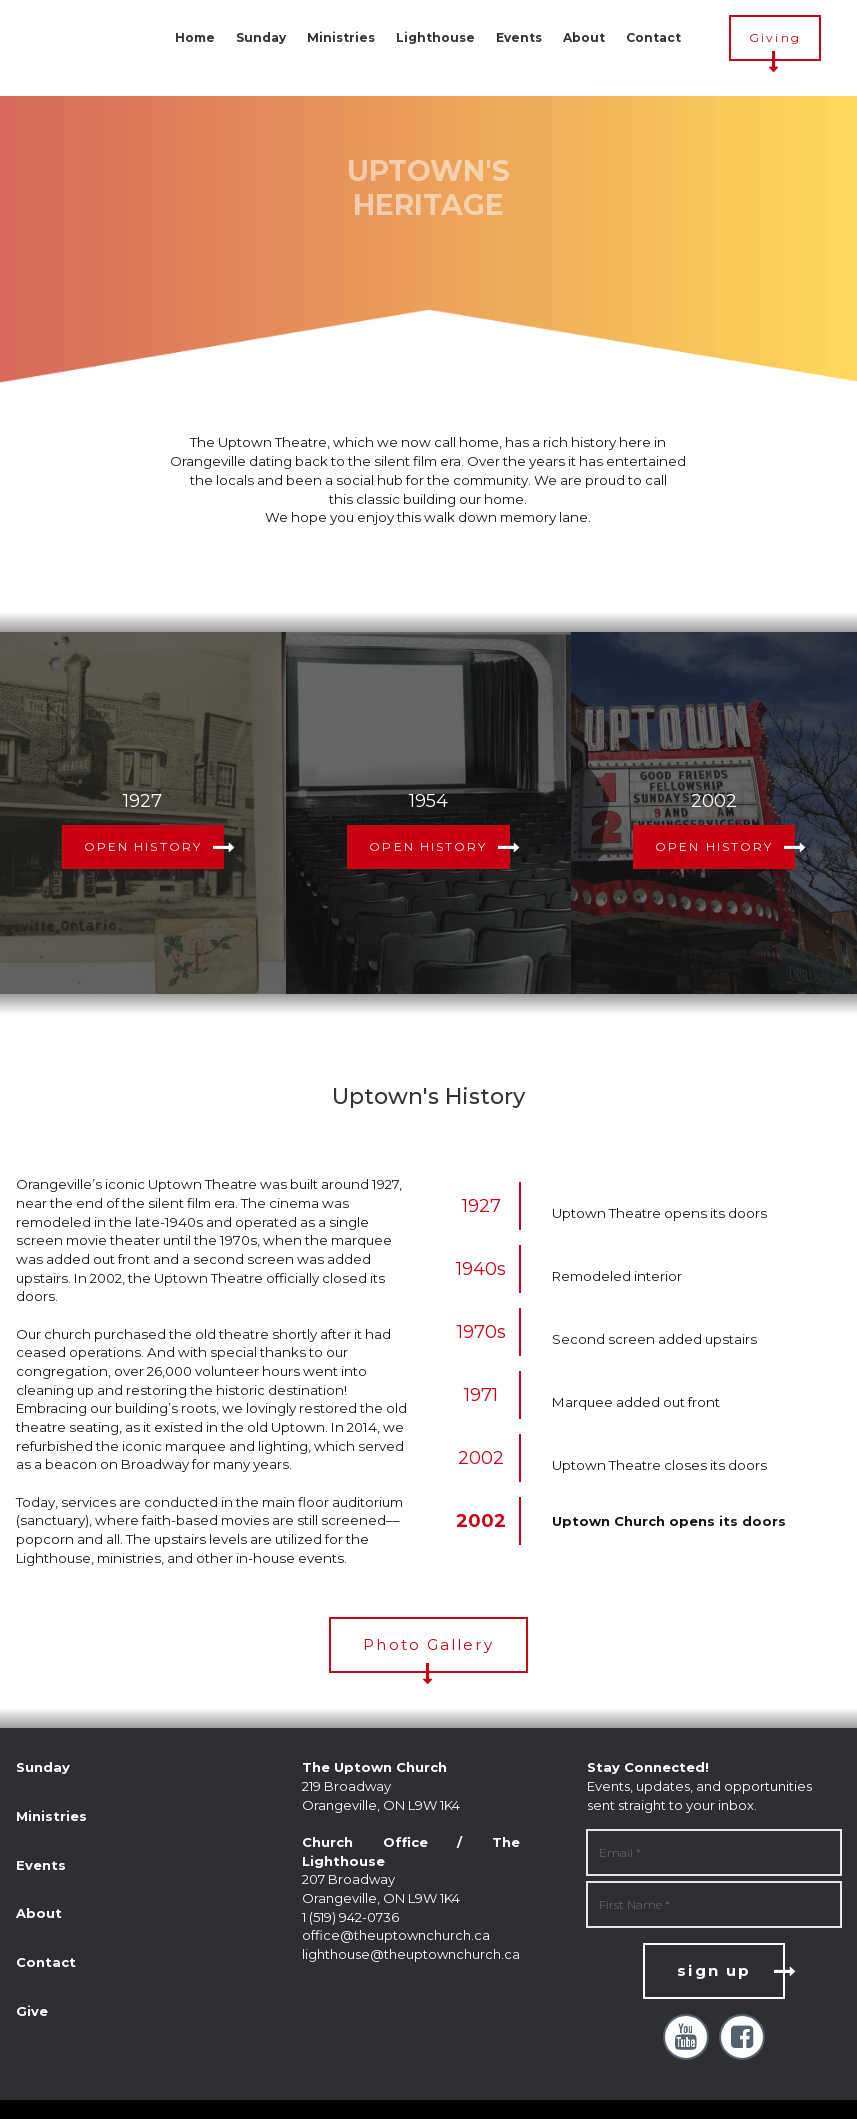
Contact (653, 37)
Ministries (341, 37)
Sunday (261, 37)
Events (519, 37)
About (584, 37)
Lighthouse (435, 37)
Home (195, 37)
